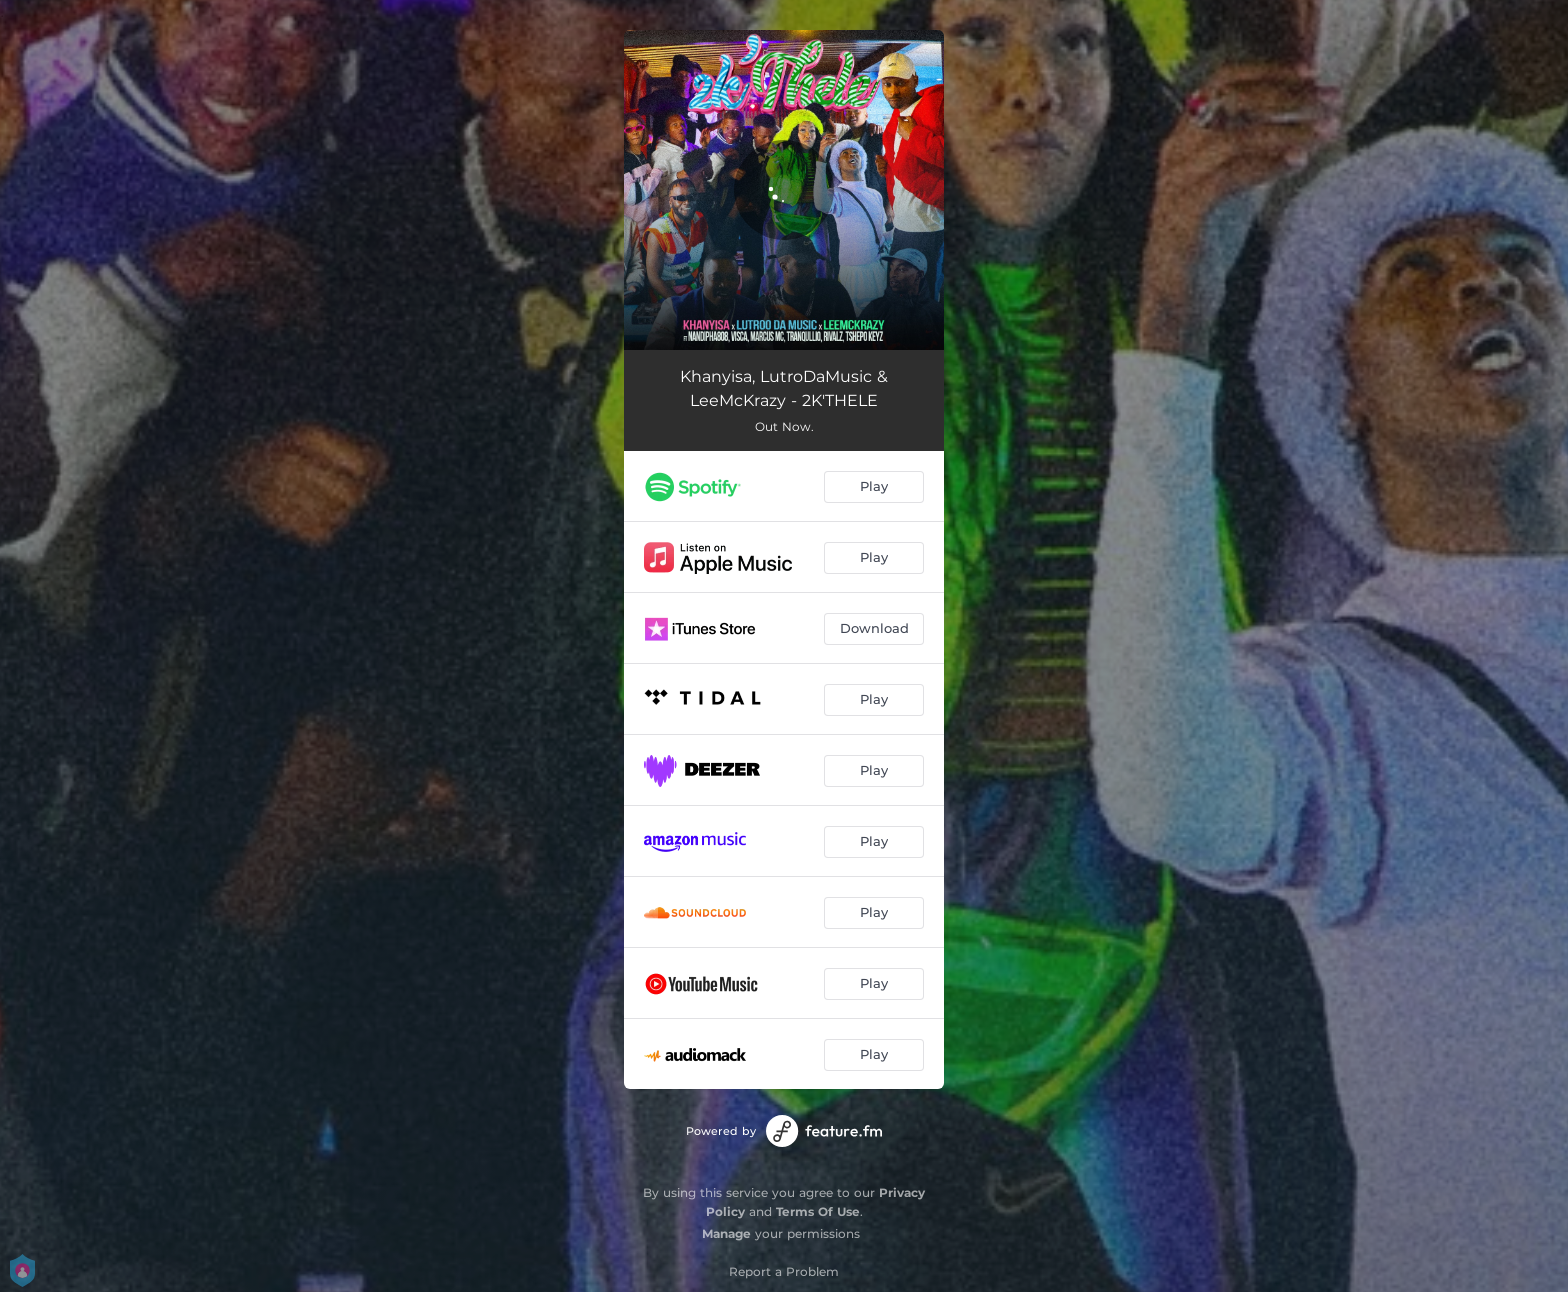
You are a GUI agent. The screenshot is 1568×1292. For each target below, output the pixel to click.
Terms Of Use (818, 1211)
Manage (726, 1233)
